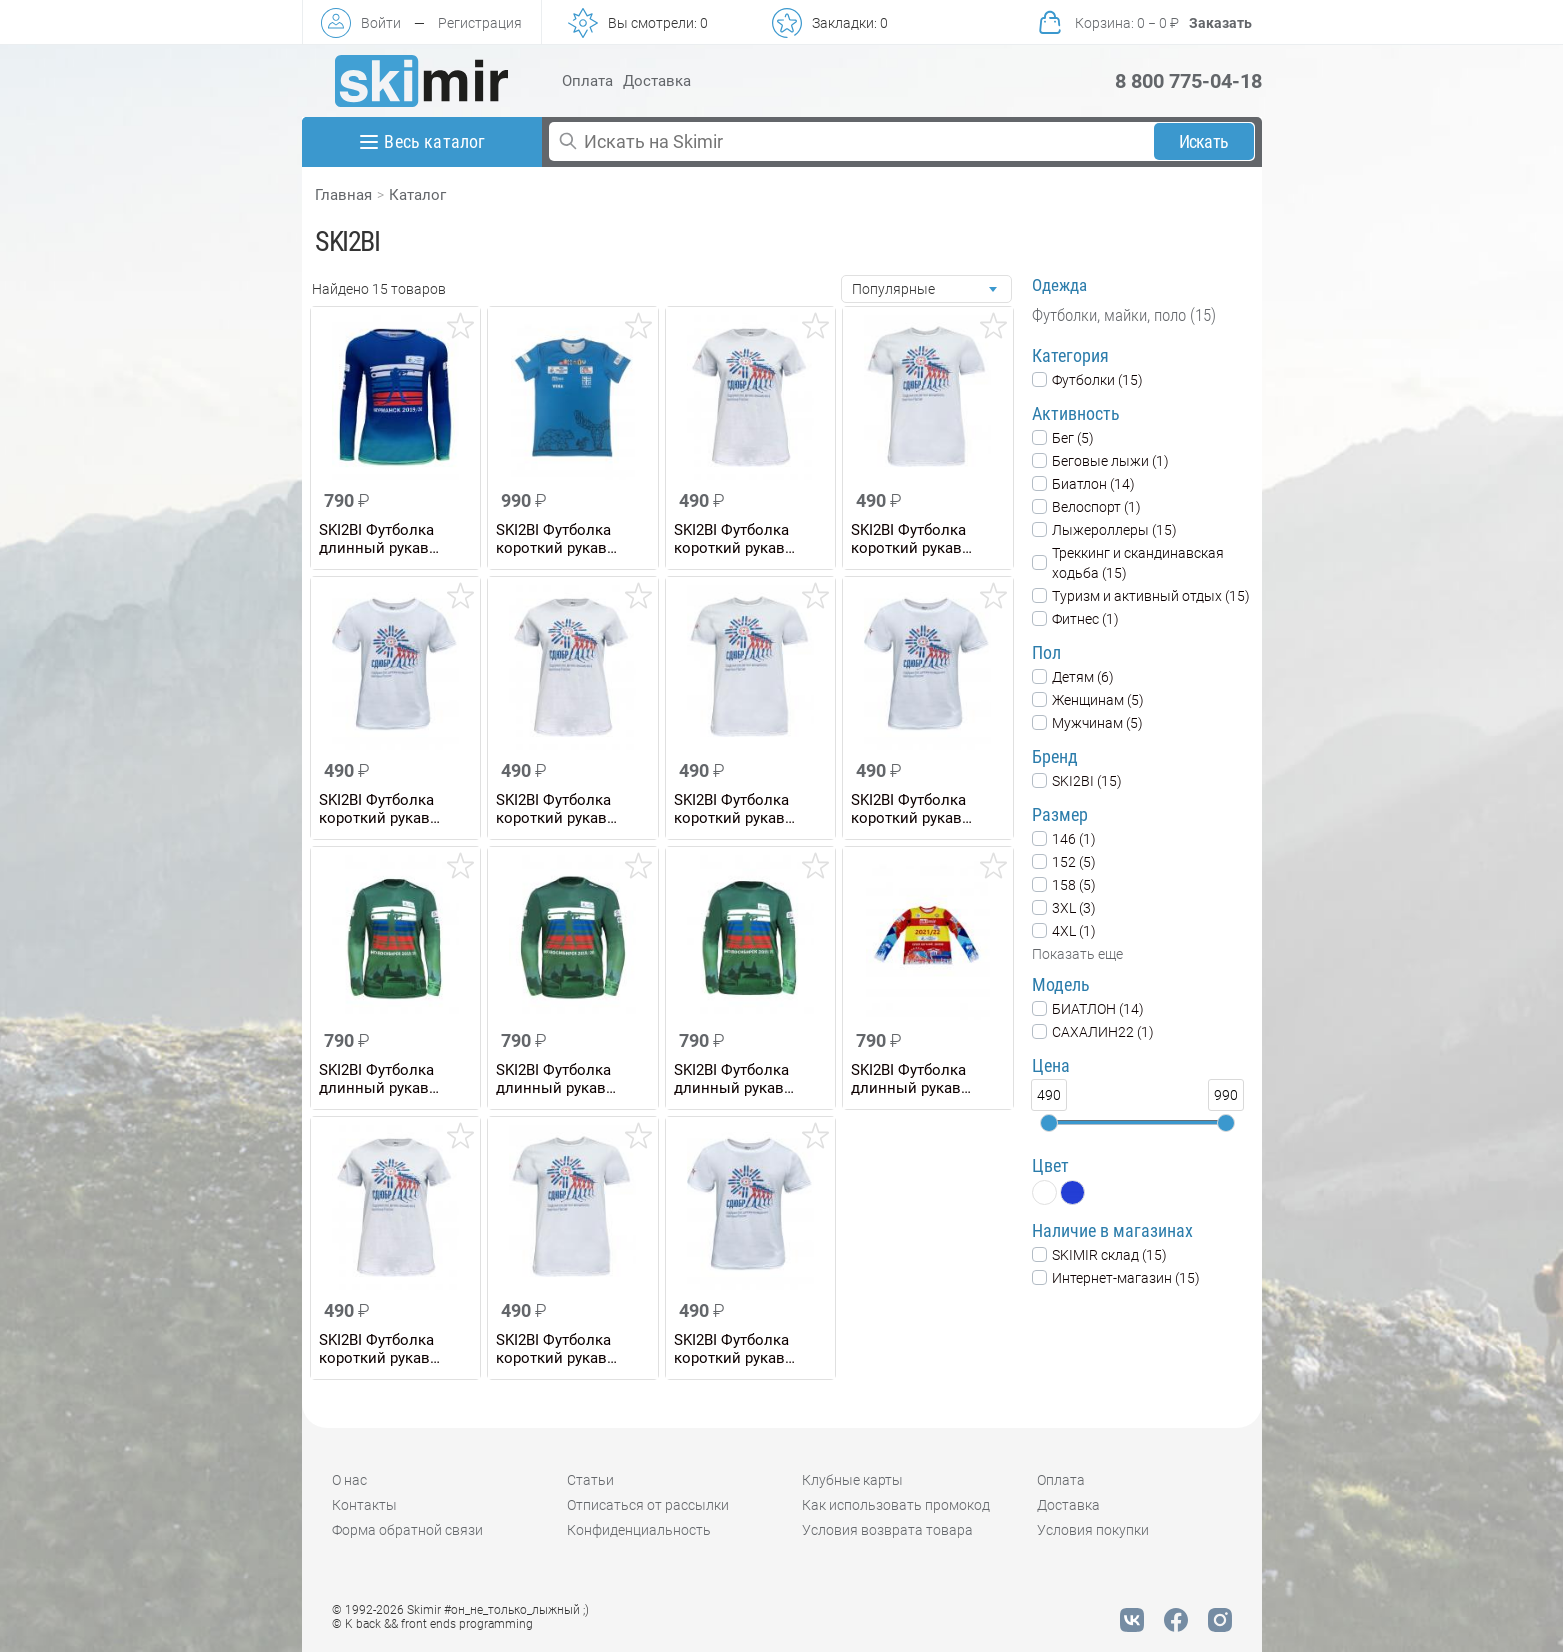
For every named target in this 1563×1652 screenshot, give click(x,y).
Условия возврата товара (887, 1530)
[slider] (1049, 1123)
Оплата (587, 81)
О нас (349, 1480)
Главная (343, 195)
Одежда (1059, 285)
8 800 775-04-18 (1188, 81)
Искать (1203, 141)
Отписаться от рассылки (648, 1505)
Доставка (657, 81)
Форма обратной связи (407, 1530)
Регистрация (480, 23)
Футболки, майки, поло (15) (1124, 315)
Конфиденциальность (639, 1530)
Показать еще (1077, 954)
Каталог (417, 195)
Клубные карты (852, 1480)
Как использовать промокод (896, 1505)
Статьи (590, 1480)
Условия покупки (1093, 1530)
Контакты (364, 1505)
